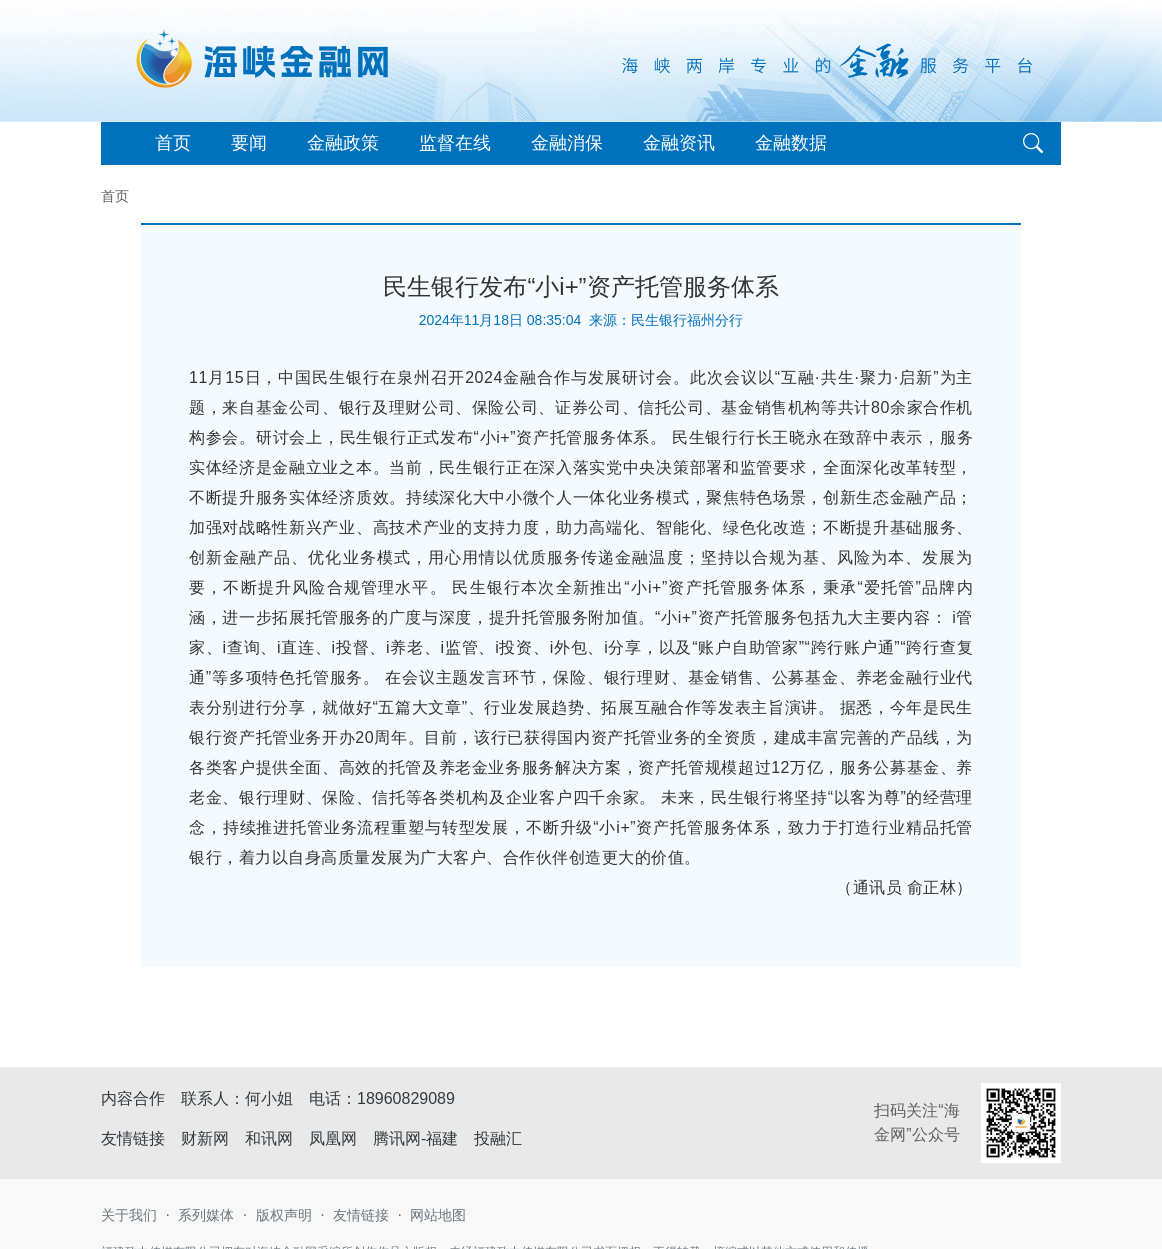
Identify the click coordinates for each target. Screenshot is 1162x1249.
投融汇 (498, 1138)
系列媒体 (206, 1215)
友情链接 (361, 1215)
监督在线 (455, 143)
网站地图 (438, 1215)
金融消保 (567, 143)
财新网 (205, 1138)
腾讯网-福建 (415, 1138)
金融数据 (791, 143)
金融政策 (343, 143)
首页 (173, 143)
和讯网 (269, 1138)
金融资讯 (679, 143)
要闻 (249, 143)
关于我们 (129, 1215)
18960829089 (406, 1098)
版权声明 (284, 1215)
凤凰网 (333, 1138)
